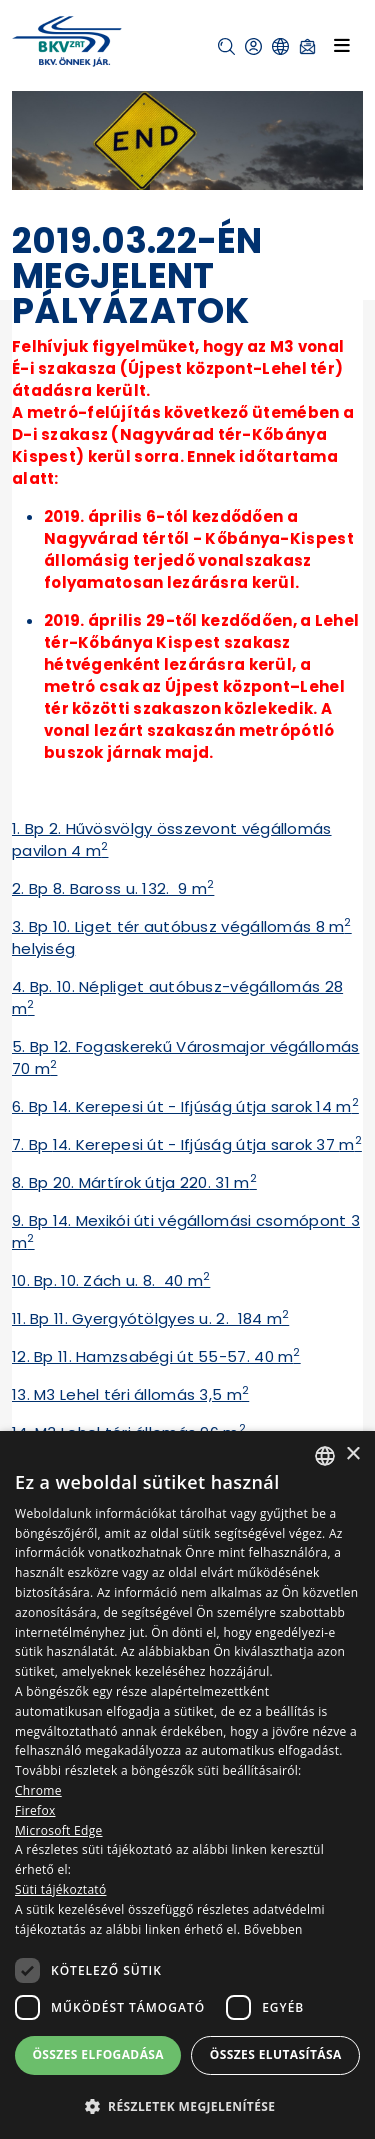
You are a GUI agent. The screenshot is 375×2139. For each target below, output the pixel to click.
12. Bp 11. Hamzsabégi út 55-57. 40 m (156, 1356)
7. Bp (32, 1144)
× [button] (352, 1454)
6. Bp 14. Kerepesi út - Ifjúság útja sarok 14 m (185, 1106)
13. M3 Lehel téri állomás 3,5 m (130, 1394)
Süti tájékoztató (60, 1889)
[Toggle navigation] (342, 45)
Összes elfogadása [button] (98, 2054)
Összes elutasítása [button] (276, 2054)
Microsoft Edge (59, 1830)
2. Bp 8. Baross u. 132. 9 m (113, 888)
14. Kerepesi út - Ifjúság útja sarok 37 (196, 1144)
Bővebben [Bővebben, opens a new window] (273, 1929)
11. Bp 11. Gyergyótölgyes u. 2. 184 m (150, 1318)
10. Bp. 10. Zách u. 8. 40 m (111, 1280)
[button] (226, 46)
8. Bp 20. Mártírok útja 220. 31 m (134, 1182)
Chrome (38, 1790)
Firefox (35, 1810)
